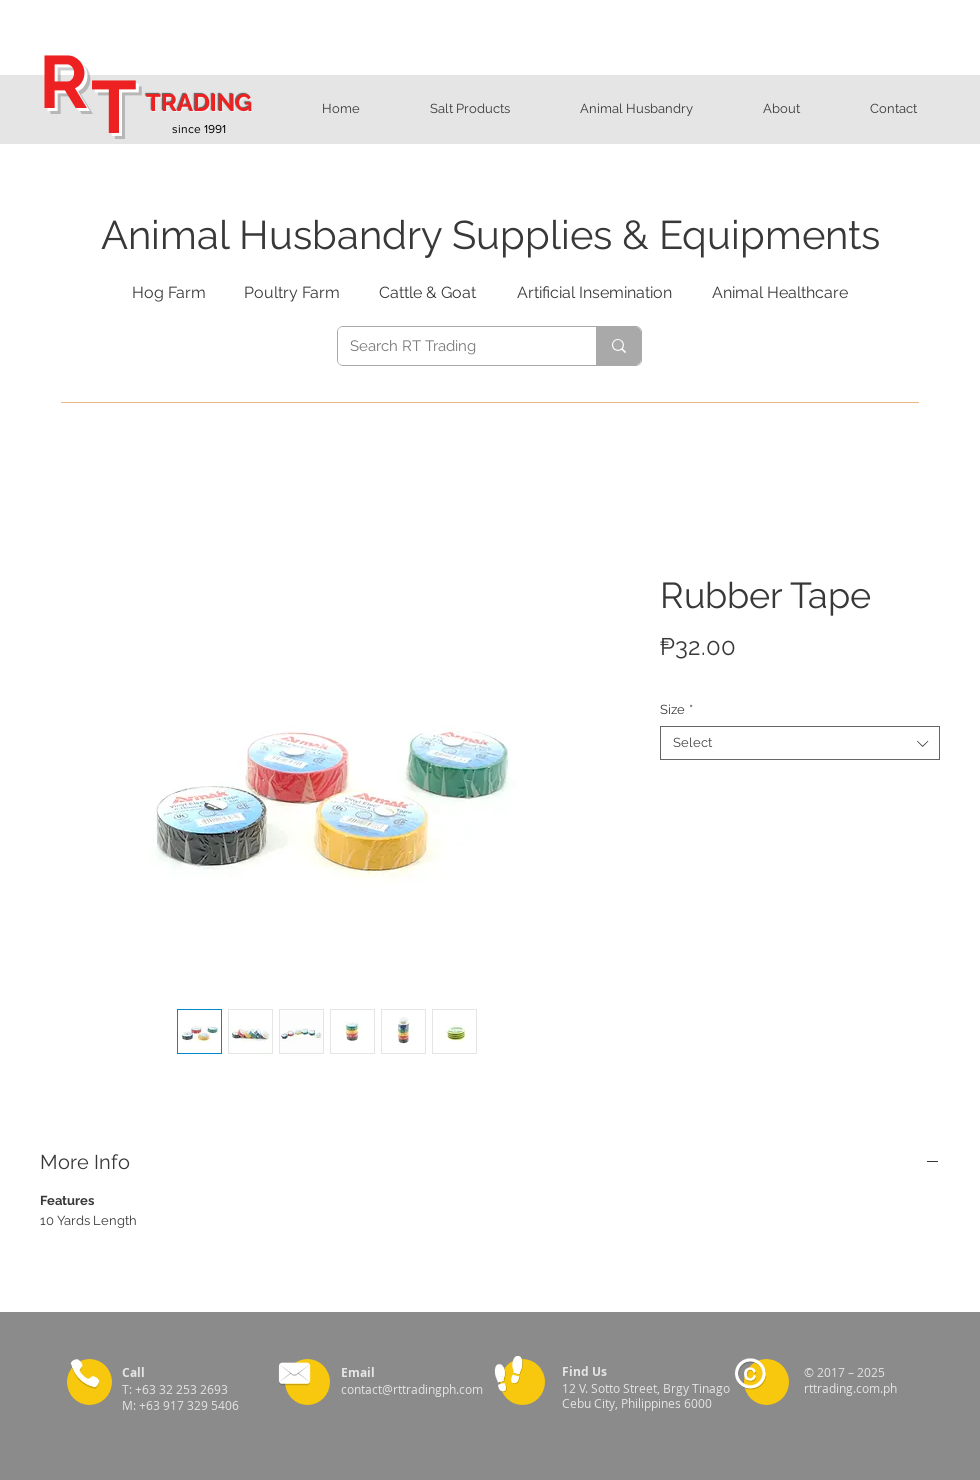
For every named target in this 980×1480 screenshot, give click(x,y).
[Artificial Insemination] (594, 293)
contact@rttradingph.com (412, 1389)
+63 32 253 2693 (184, 1389)
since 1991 (199, 129)
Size (676, 709)
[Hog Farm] (168, 293)
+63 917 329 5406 (190, 1405)
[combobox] (800, 743)
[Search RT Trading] (452, 346)
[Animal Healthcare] (779, 293)
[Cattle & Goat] (427, 293)
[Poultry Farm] (291, 293)
